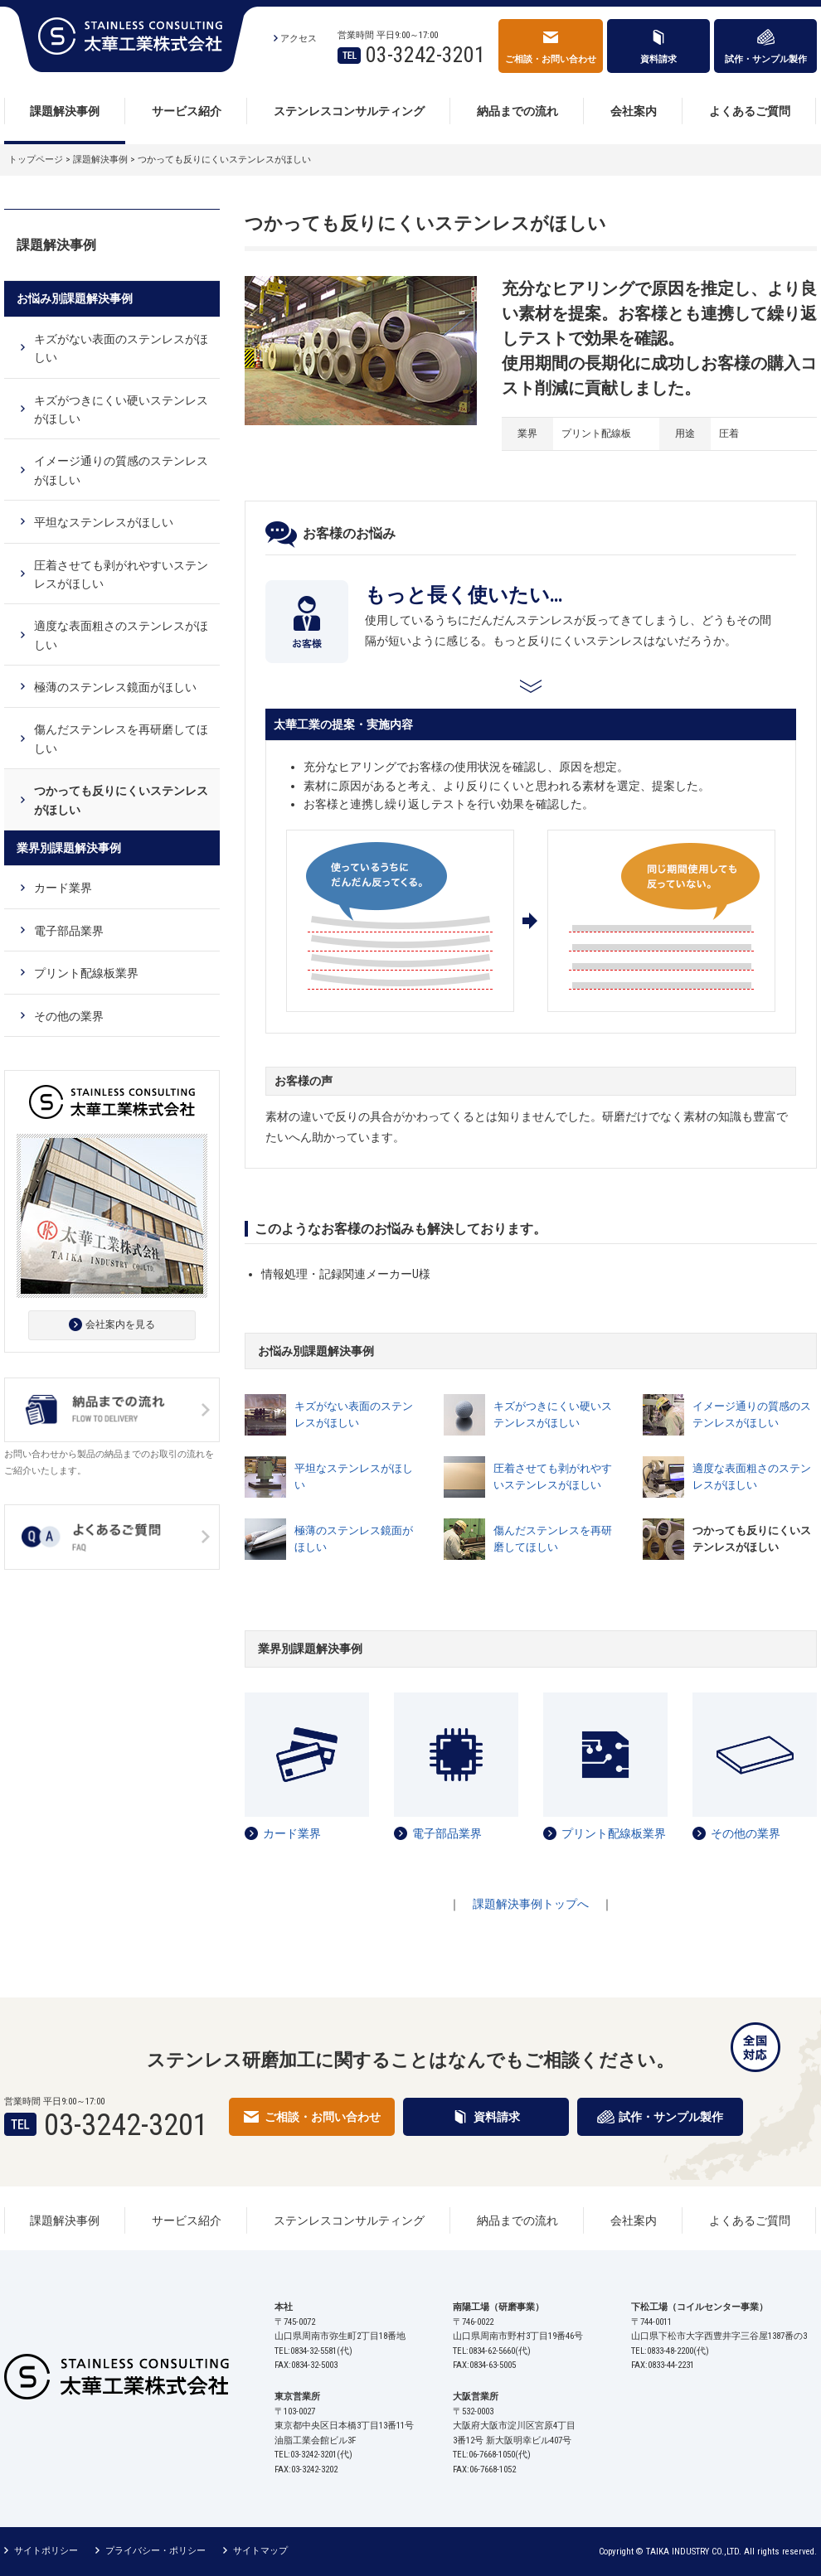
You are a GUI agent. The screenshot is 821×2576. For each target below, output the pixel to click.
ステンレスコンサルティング (349, 111)
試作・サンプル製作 (766, 59)
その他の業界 (745, 1833)
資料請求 (658, 59)
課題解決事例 (65, 111)
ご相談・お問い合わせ (550, 59)
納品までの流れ (517, 111)
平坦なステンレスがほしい (353, 1477)
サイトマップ (260, 2550)
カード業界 (292, 1833)
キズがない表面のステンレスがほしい (353, 1415)
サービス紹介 (186, 111)
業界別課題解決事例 (69, 848)
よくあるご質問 (749, 111)
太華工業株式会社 (130, 39)
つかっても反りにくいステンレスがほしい (121, 800)
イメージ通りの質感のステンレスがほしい (751, 1415)
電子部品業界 (447, 1833)
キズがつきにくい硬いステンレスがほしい (552, 1415)
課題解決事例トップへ (531, 1903)
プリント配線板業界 (613, 1833)
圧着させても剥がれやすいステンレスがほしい (552, 1477)
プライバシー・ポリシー (155, 2550)
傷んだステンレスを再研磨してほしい (552, 1539)
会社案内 (633, 111)
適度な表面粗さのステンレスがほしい (751, 1477)
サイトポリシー (46, 2550)
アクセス (298, 38)
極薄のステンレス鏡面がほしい (353, 1539)
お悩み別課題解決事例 (75, 298)
